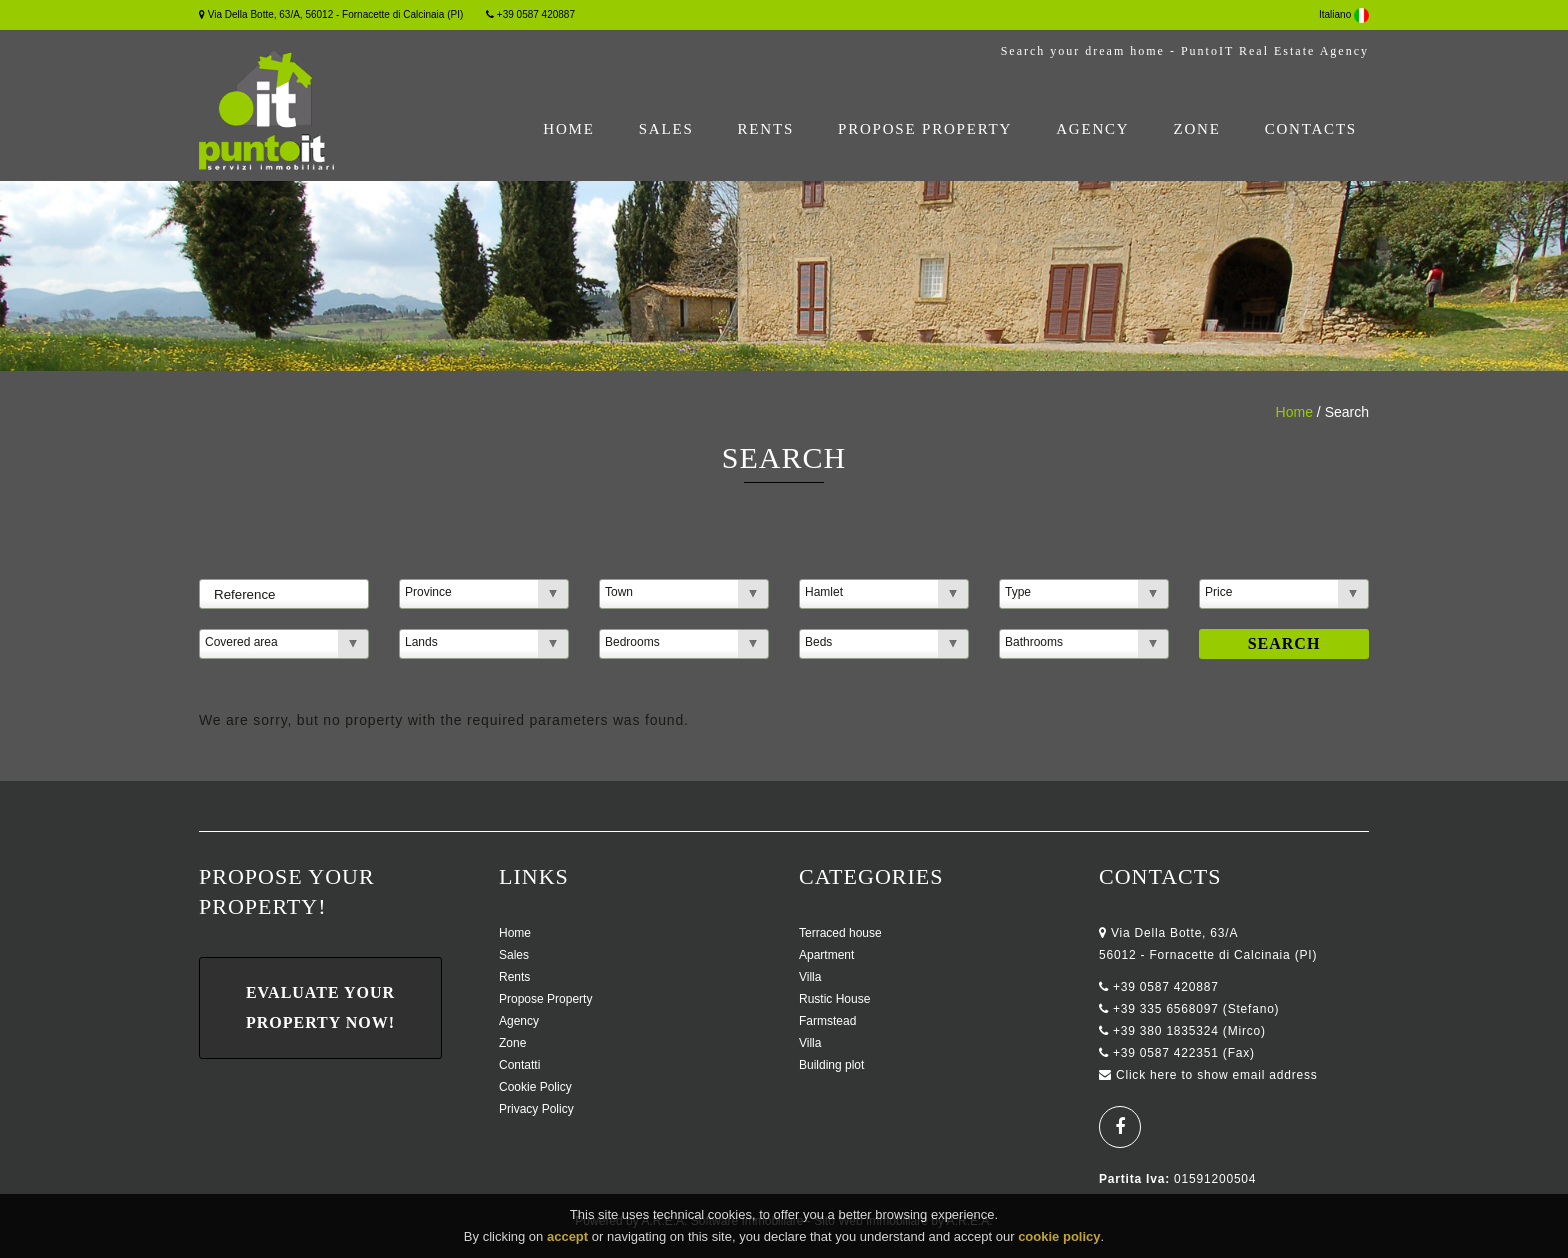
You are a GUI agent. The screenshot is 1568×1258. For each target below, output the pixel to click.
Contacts (1311, 129)
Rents (766, 129)
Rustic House (834, 999)
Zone (1196, 129)
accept (567, 1240)
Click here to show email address (1217, 1075)
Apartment (826, 955)
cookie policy (1059, 1240)
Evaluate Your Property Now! (320, 1007)
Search (1284, 643)
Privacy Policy (536, 1109)
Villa (810, 977)
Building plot (831, 1065)
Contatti (519, 1065)
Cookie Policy (535, 1087)
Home (568, 129)
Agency (1092, 129)
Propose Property (925, 129)
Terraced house (840, 933)
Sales (666, 129)
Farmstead (827, 1021)
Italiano (1344, 14)
